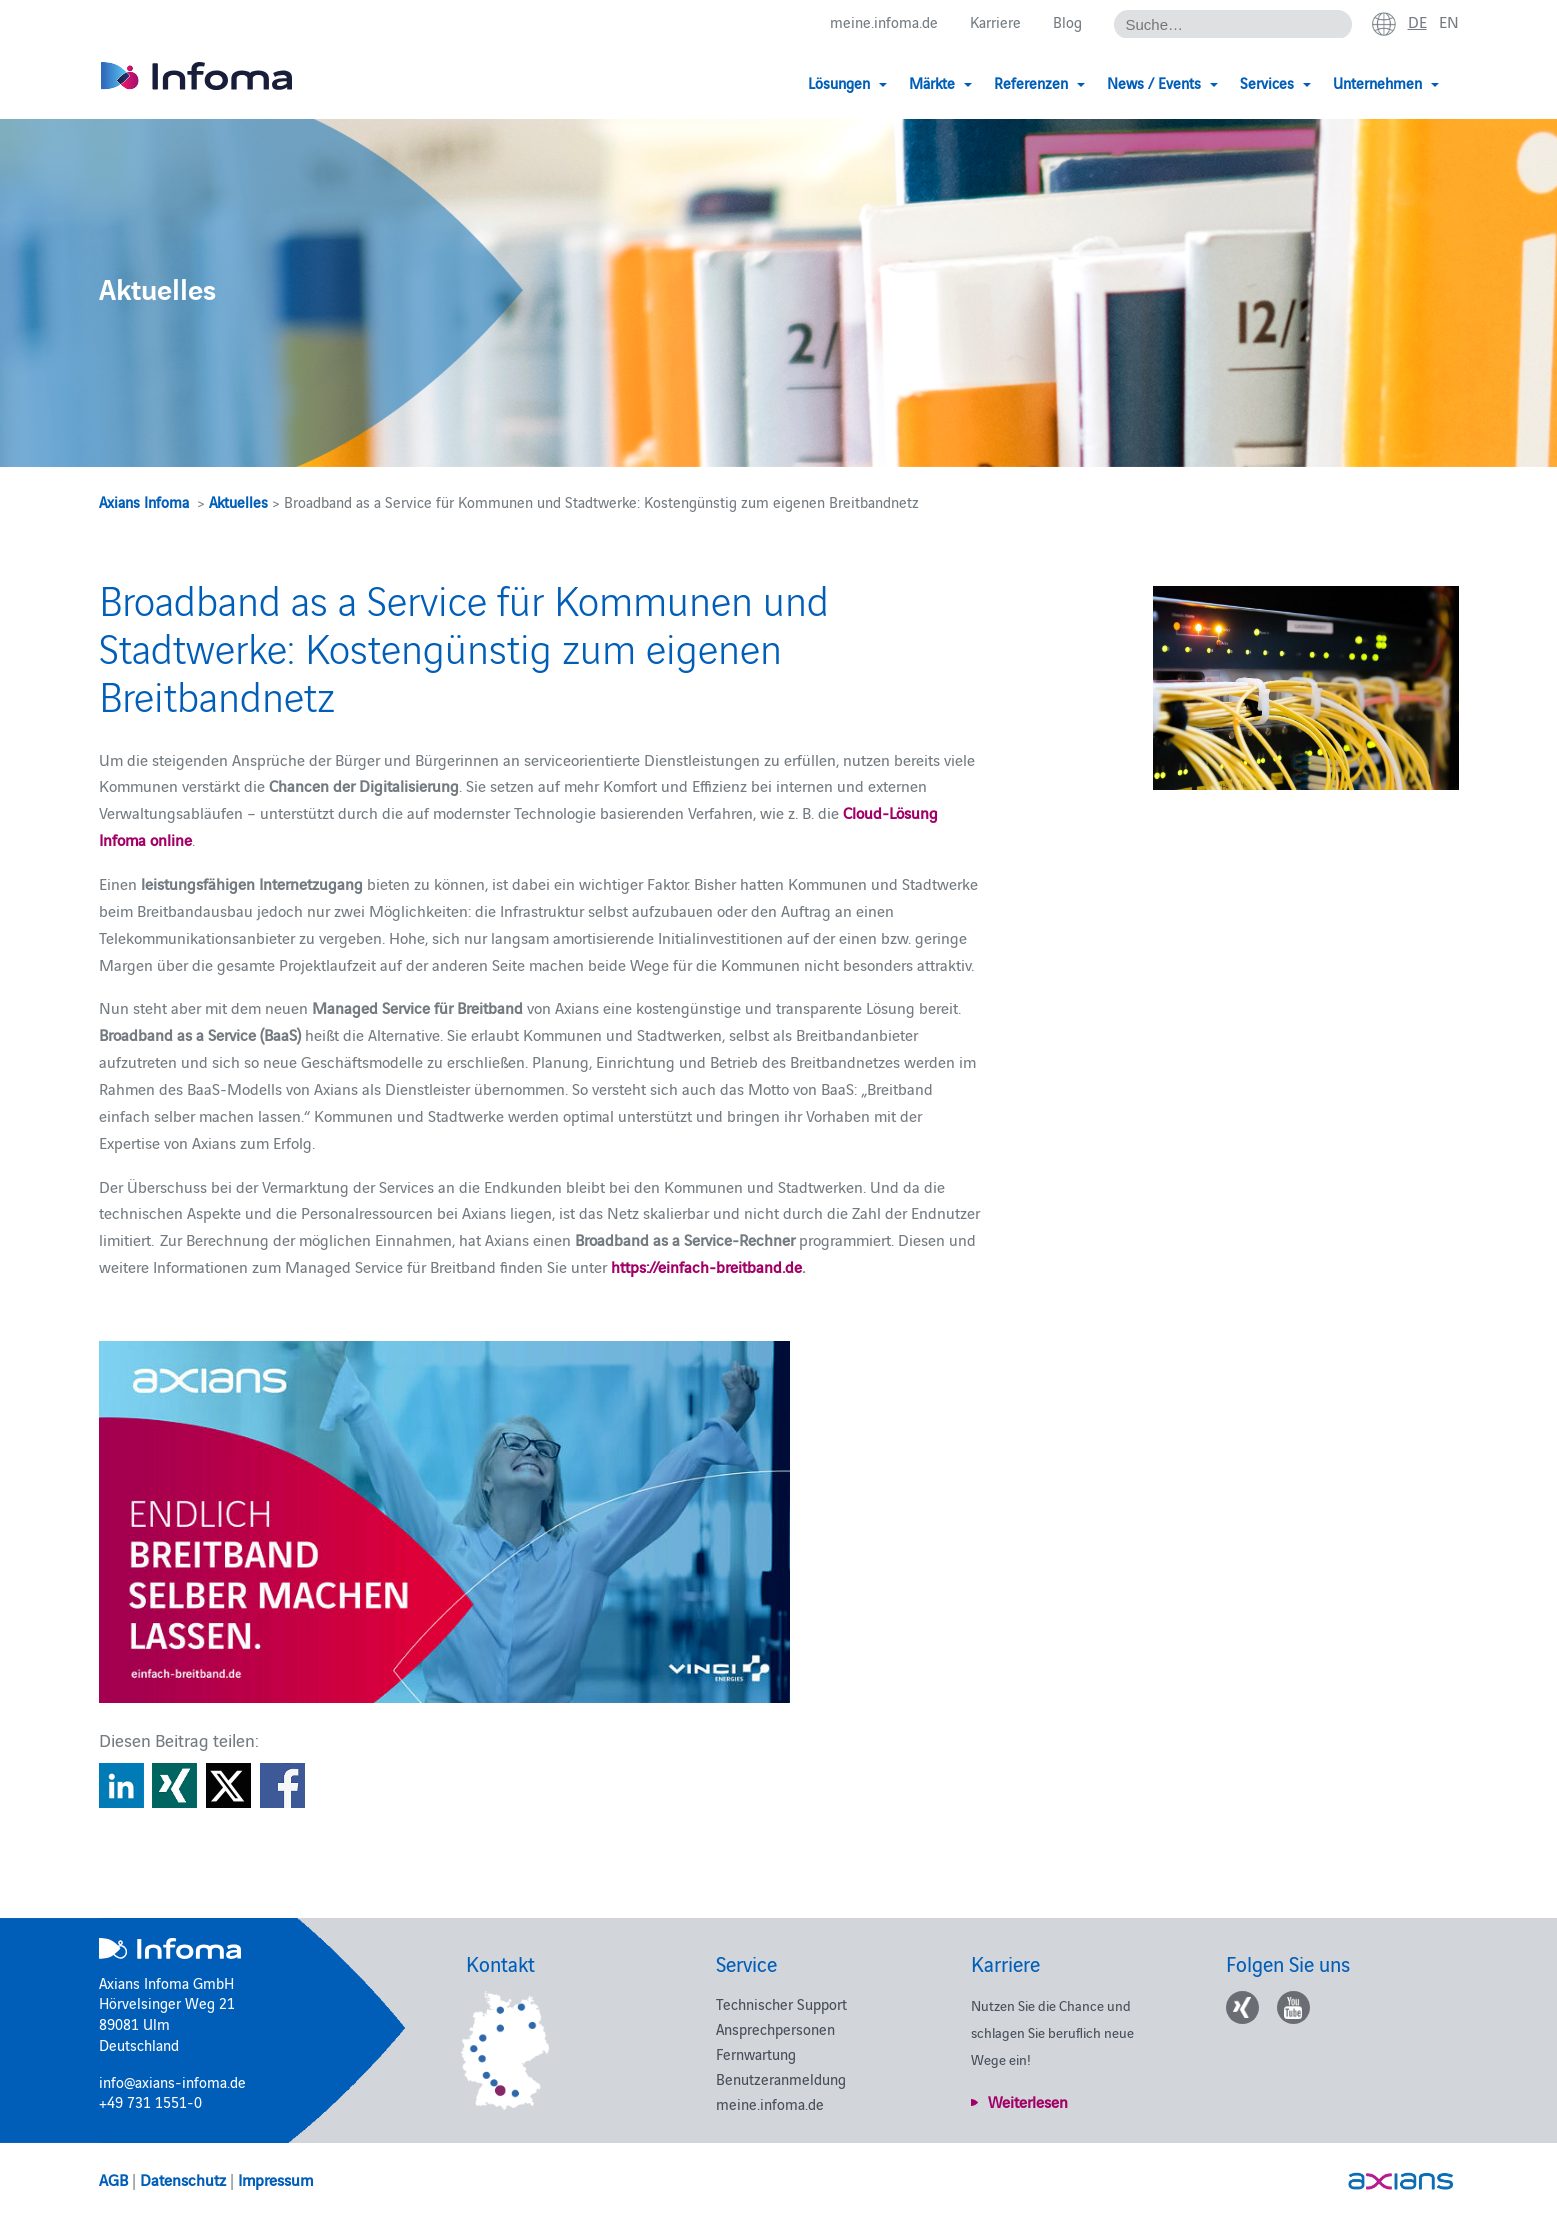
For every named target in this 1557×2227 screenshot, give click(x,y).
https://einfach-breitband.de (706, 1266)
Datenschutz (183, 2179)
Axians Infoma (144, 501)
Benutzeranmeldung (781, 2078)
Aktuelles (238, 501)
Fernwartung (756, 2053)
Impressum (275, 2179)
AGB (113, 2179)
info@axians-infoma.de (172, 2081)
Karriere (995, 21)
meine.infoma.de (884, 21)
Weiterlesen (1028, 2101)
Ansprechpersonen (775, 2028)
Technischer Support (781, 2003)
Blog (1067, 21)
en (1449, 21)
